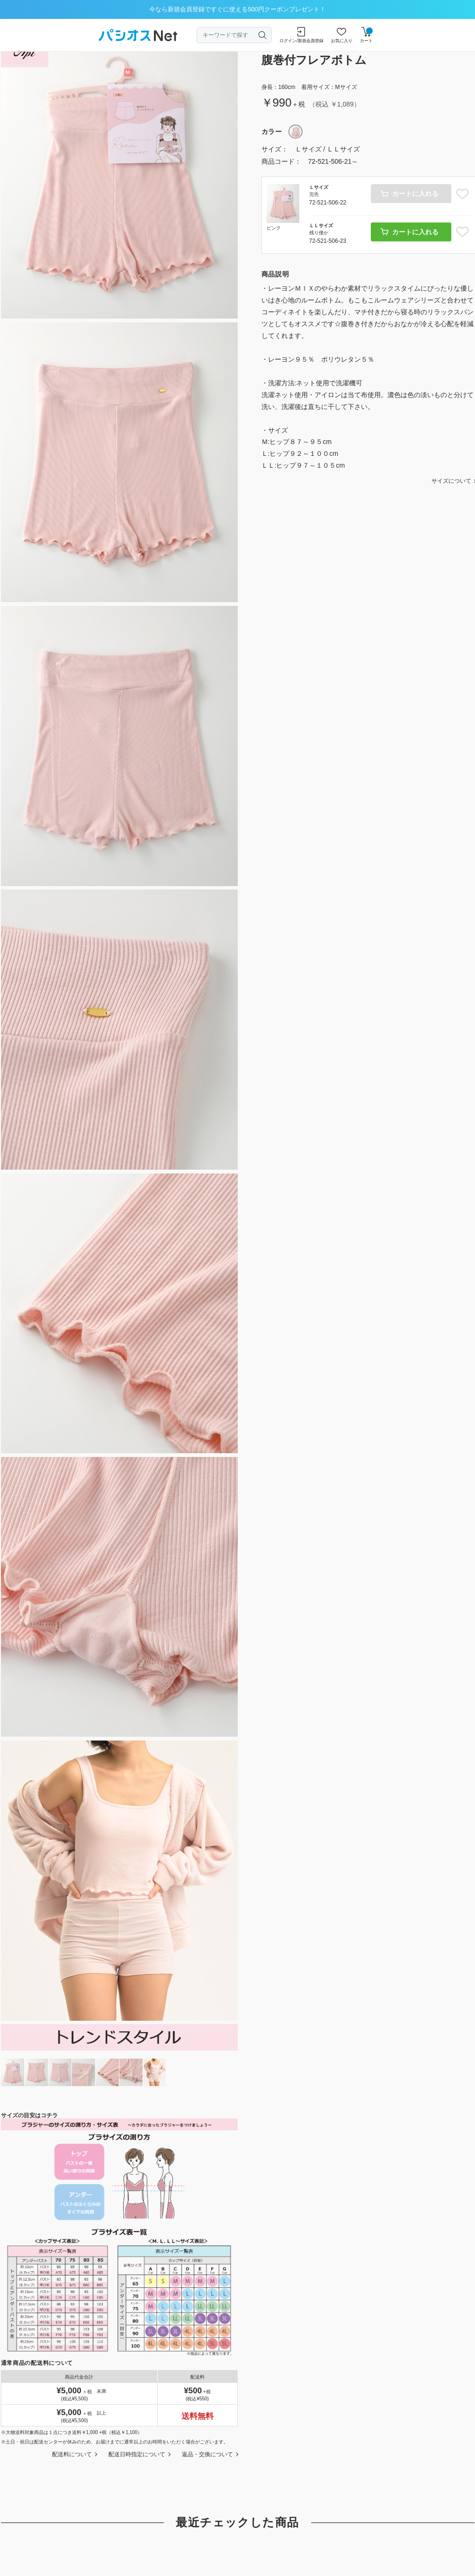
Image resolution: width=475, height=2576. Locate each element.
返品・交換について (207, 2454)
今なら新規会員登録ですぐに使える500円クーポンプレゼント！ (237, 9)
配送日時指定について (136, 2454)
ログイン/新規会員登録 (301, 35)
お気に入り (341, 35)
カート (366, 35)
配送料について (72, 2454)
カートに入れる (415, 232)
